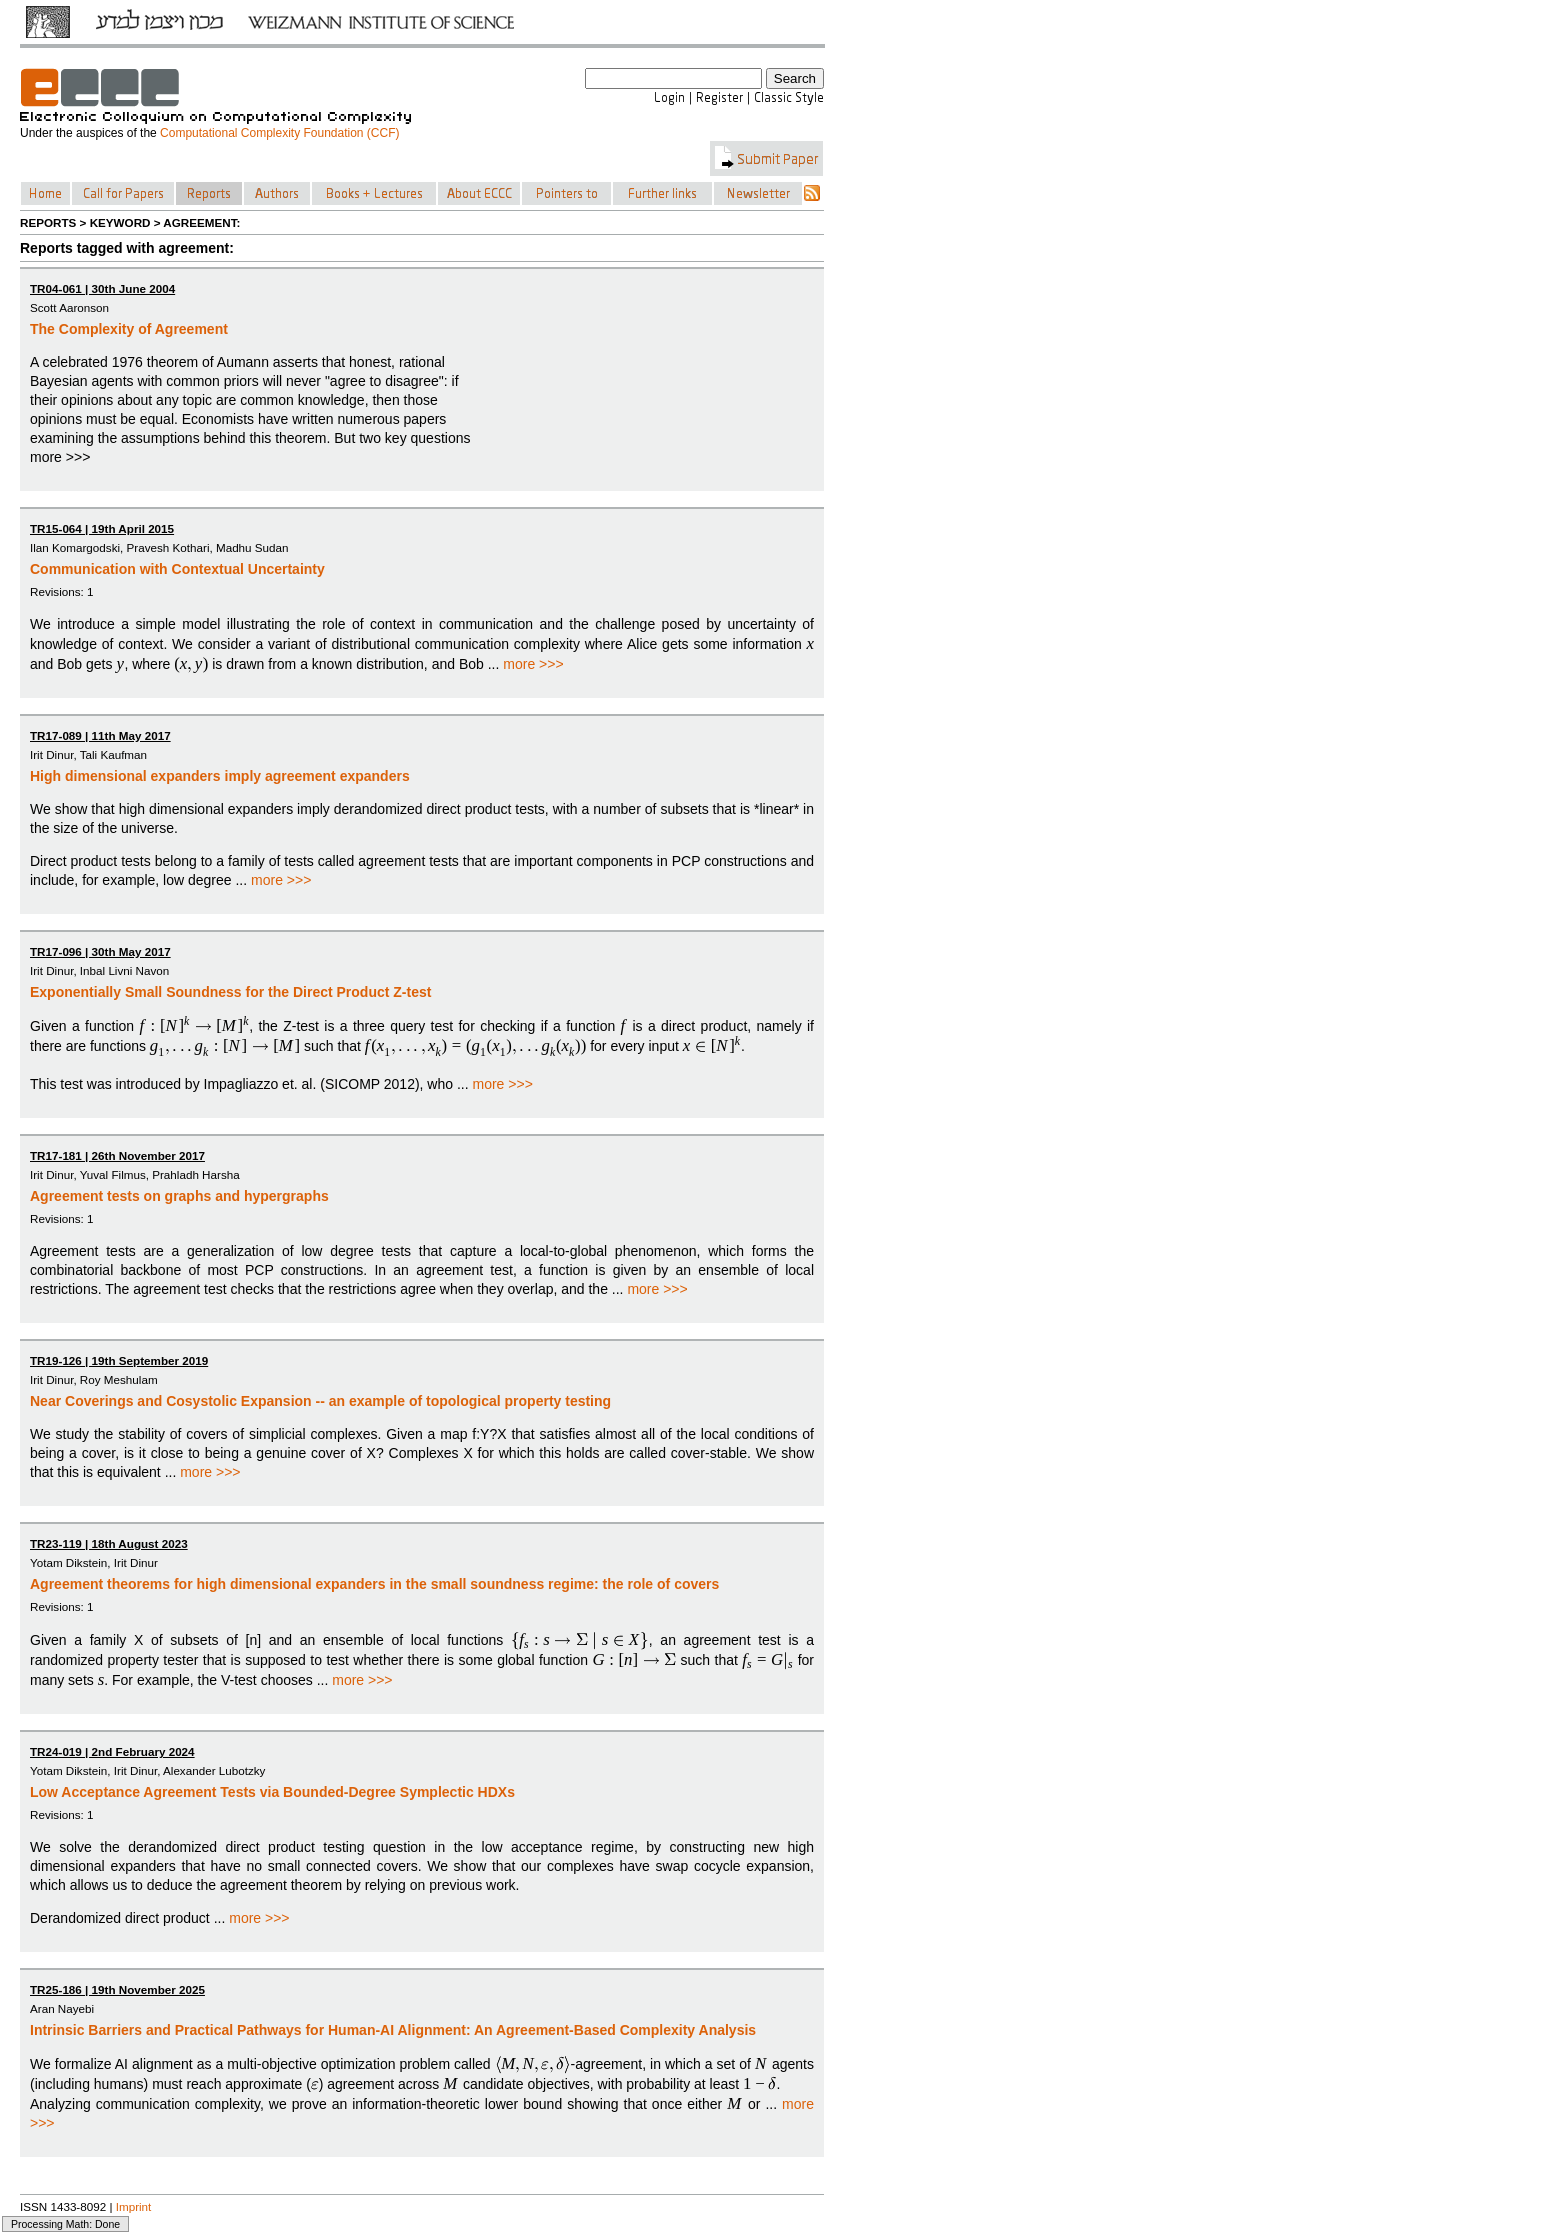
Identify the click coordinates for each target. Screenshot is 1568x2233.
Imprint (134, 2206)
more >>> (533, 664)
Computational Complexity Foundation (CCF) (279, 133)
